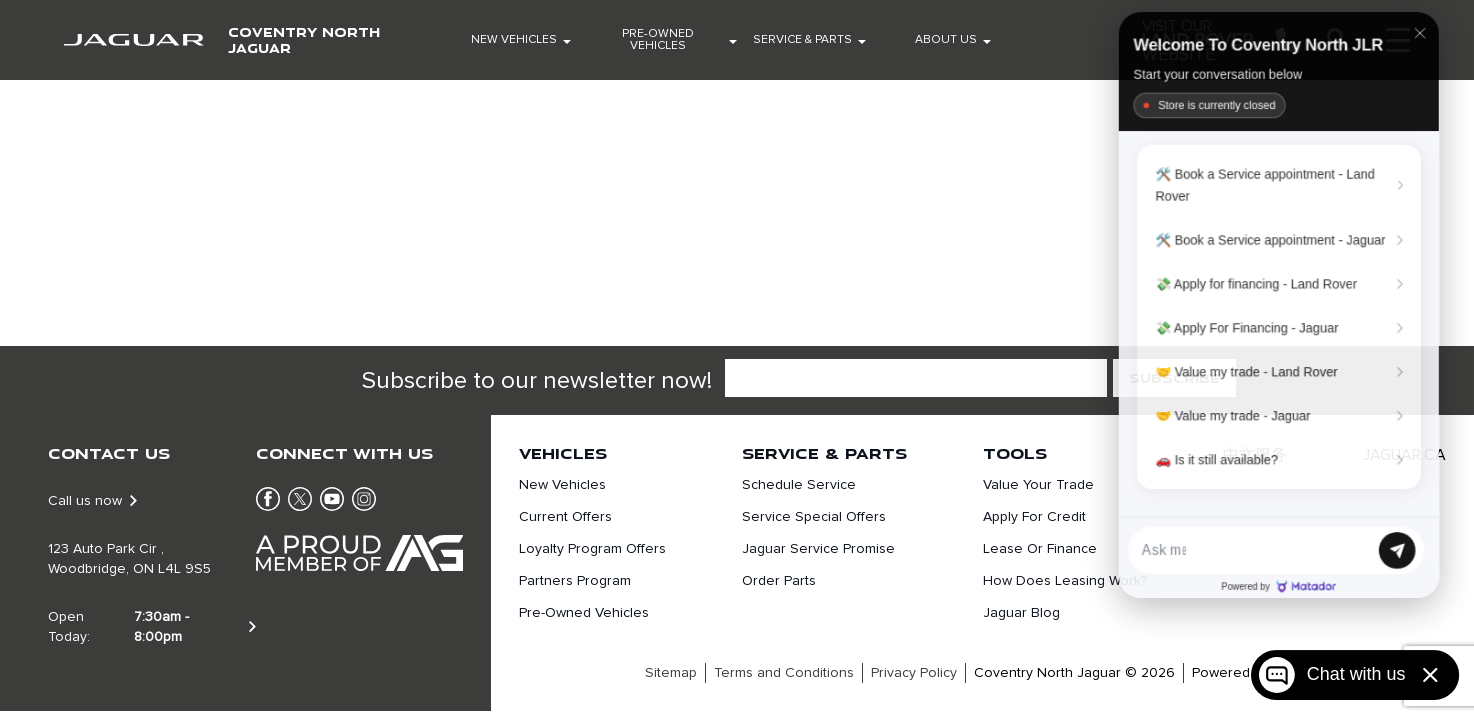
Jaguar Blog (1021, 613)
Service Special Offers (814, 517)
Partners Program (575, 581)
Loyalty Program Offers (592, 549)
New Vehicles (514, 40)
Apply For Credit (1034, 517)
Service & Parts (802, 40)
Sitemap (671, 673)
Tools (1015, 453)
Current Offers (565, 517)
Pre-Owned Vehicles (658, 40)
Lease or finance (1040, 549)
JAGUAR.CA (1404, 455)
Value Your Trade (1038, 485)
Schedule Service (799, 485)
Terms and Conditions (784, 673)
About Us (946, 40)
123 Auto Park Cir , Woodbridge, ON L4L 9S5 (129, 559)
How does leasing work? (1065, 581)
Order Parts (779, 581)
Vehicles (563, 453)
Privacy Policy (914, 673)
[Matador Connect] (1279, 304)
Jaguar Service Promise (818, 549)
